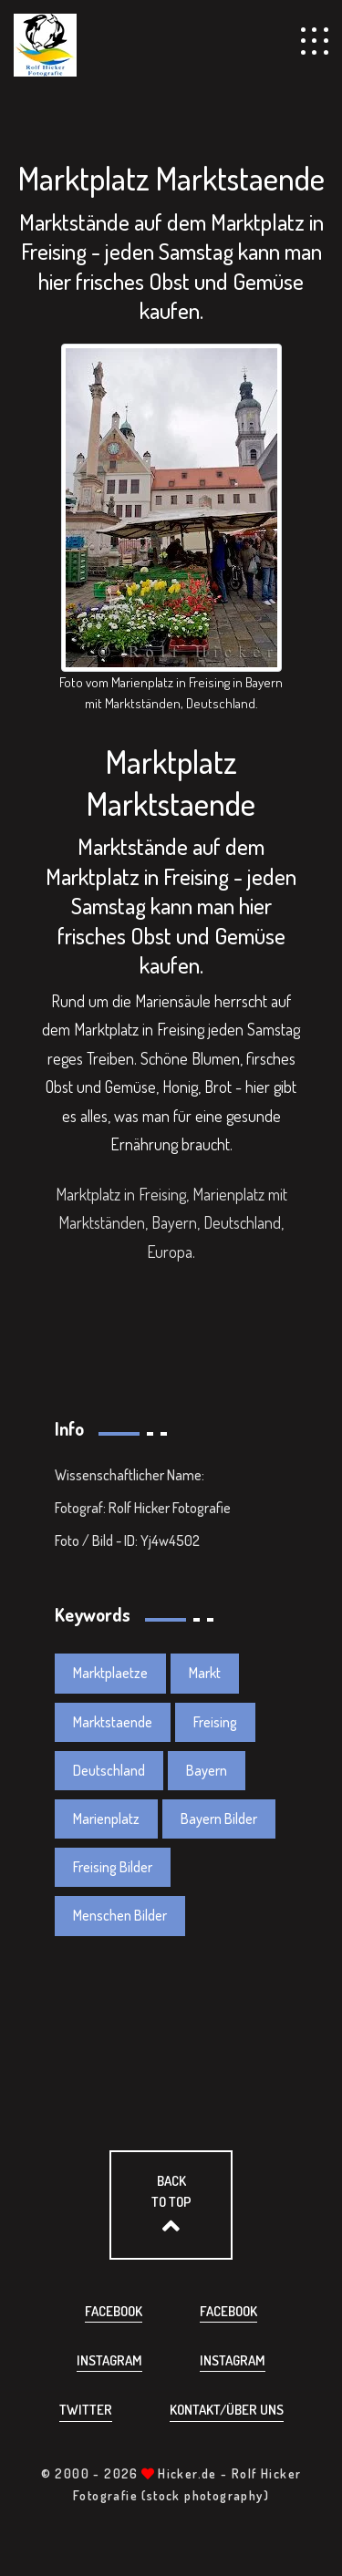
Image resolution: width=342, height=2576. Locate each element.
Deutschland (109, 1770)
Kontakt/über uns (227, 2409)
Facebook (113, 2311)
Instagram (109, 2360)
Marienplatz (106, 1818)
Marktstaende (112, 1722)
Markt (205, 1673)
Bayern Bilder (219, 1818)
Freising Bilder (112, 1867)
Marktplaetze (110, 1673)
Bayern (206, 1770)
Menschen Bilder (120, 1915)
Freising (215, 1722)
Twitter (85, 2409)
